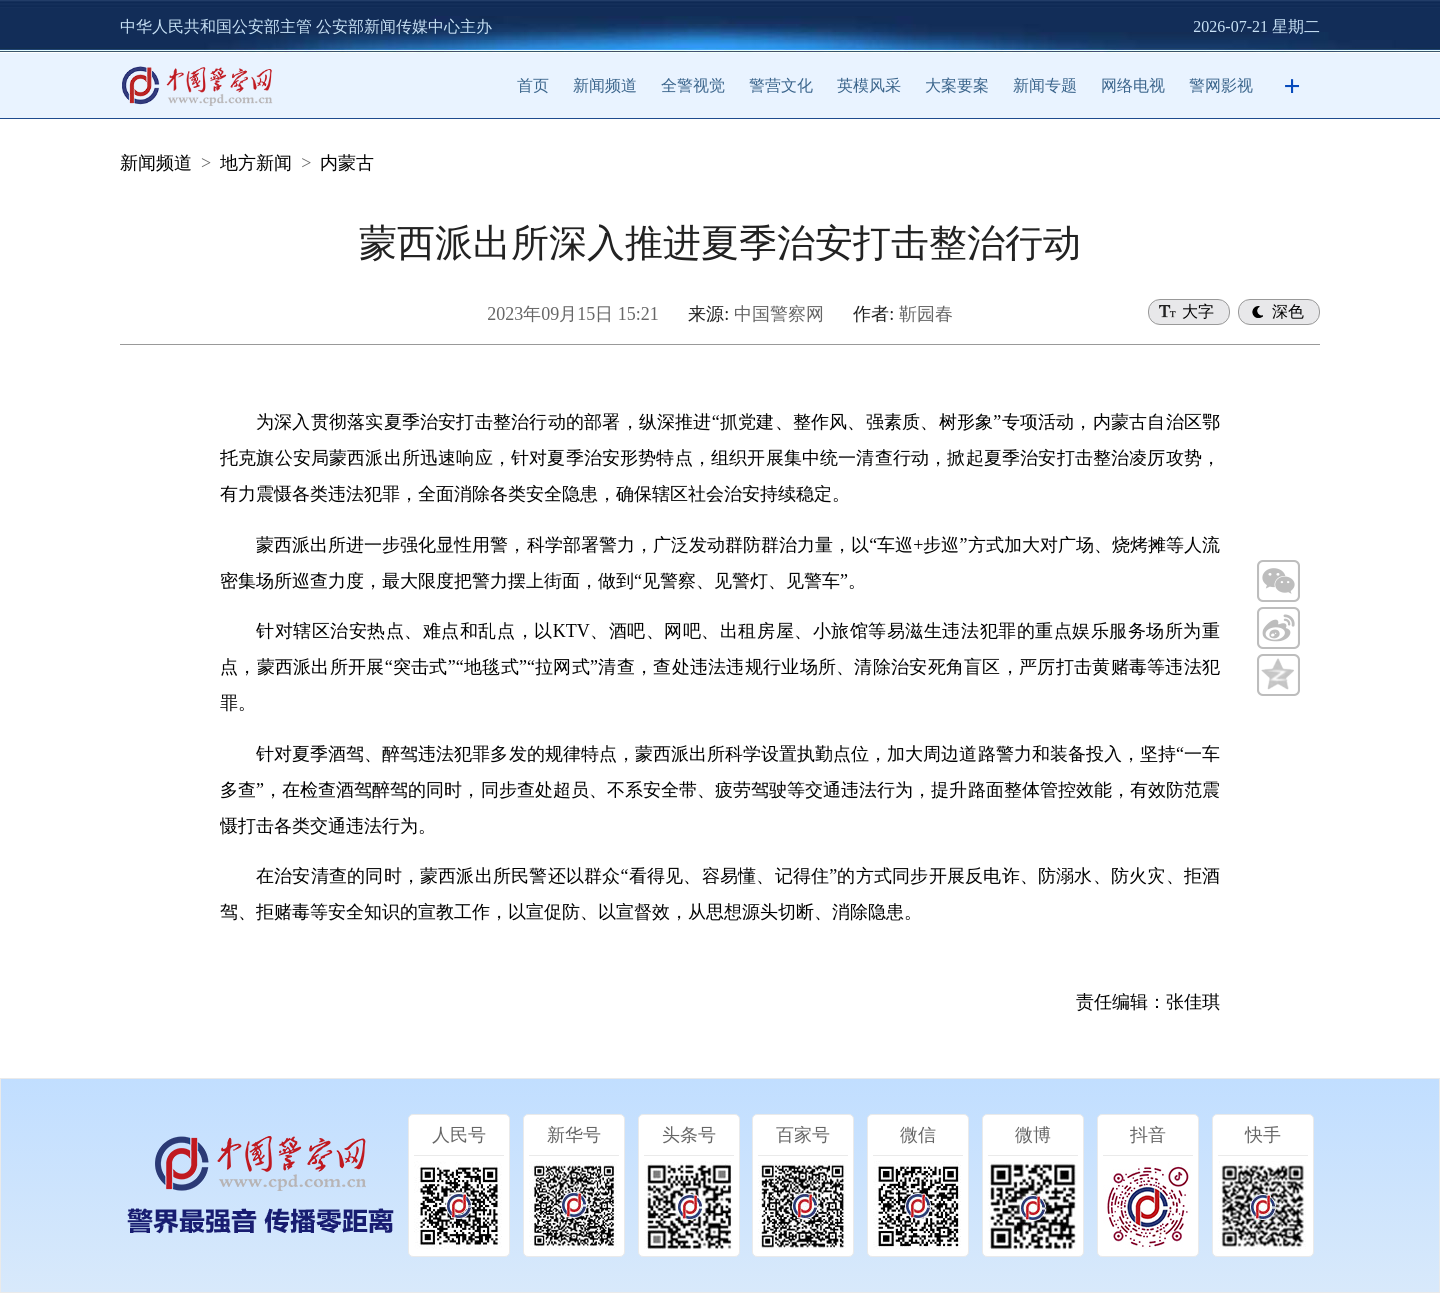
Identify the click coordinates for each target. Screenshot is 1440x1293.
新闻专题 (1045, 85)
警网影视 (1221, 85)
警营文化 (781, 85)
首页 (533, 85)
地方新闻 (256, 163)
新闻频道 (605, 85)
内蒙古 (347, 163)
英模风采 (869, 85)
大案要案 (957, 85)
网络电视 (1133, 85)
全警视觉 (693, 85)
